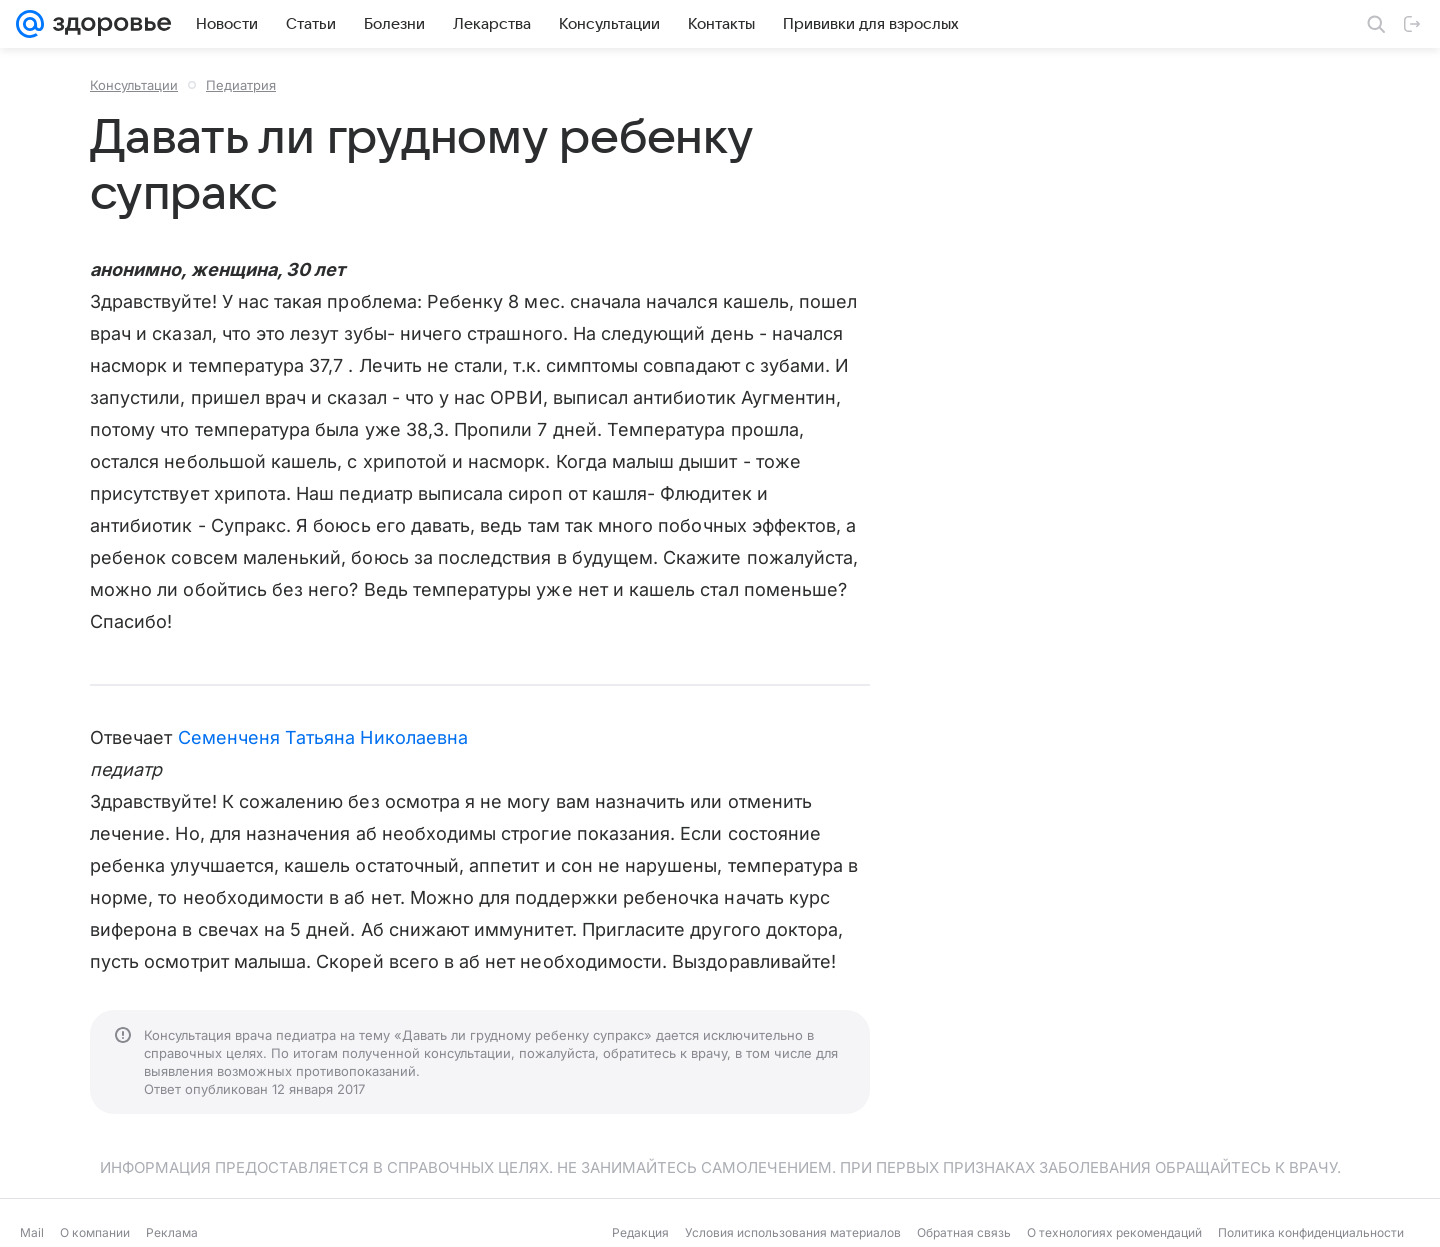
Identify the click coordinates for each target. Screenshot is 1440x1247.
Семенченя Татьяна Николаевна (323, 737)
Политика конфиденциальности (1311, 1232)
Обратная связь (964, 1232)
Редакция (640, 1232)
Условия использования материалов (793, 1232)
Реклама (172, 1232)
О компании (95, 1232)
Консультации (134, 85)
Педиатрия (241, 85)
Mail (32, 1232)
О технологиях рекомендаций (1114, 1232)
